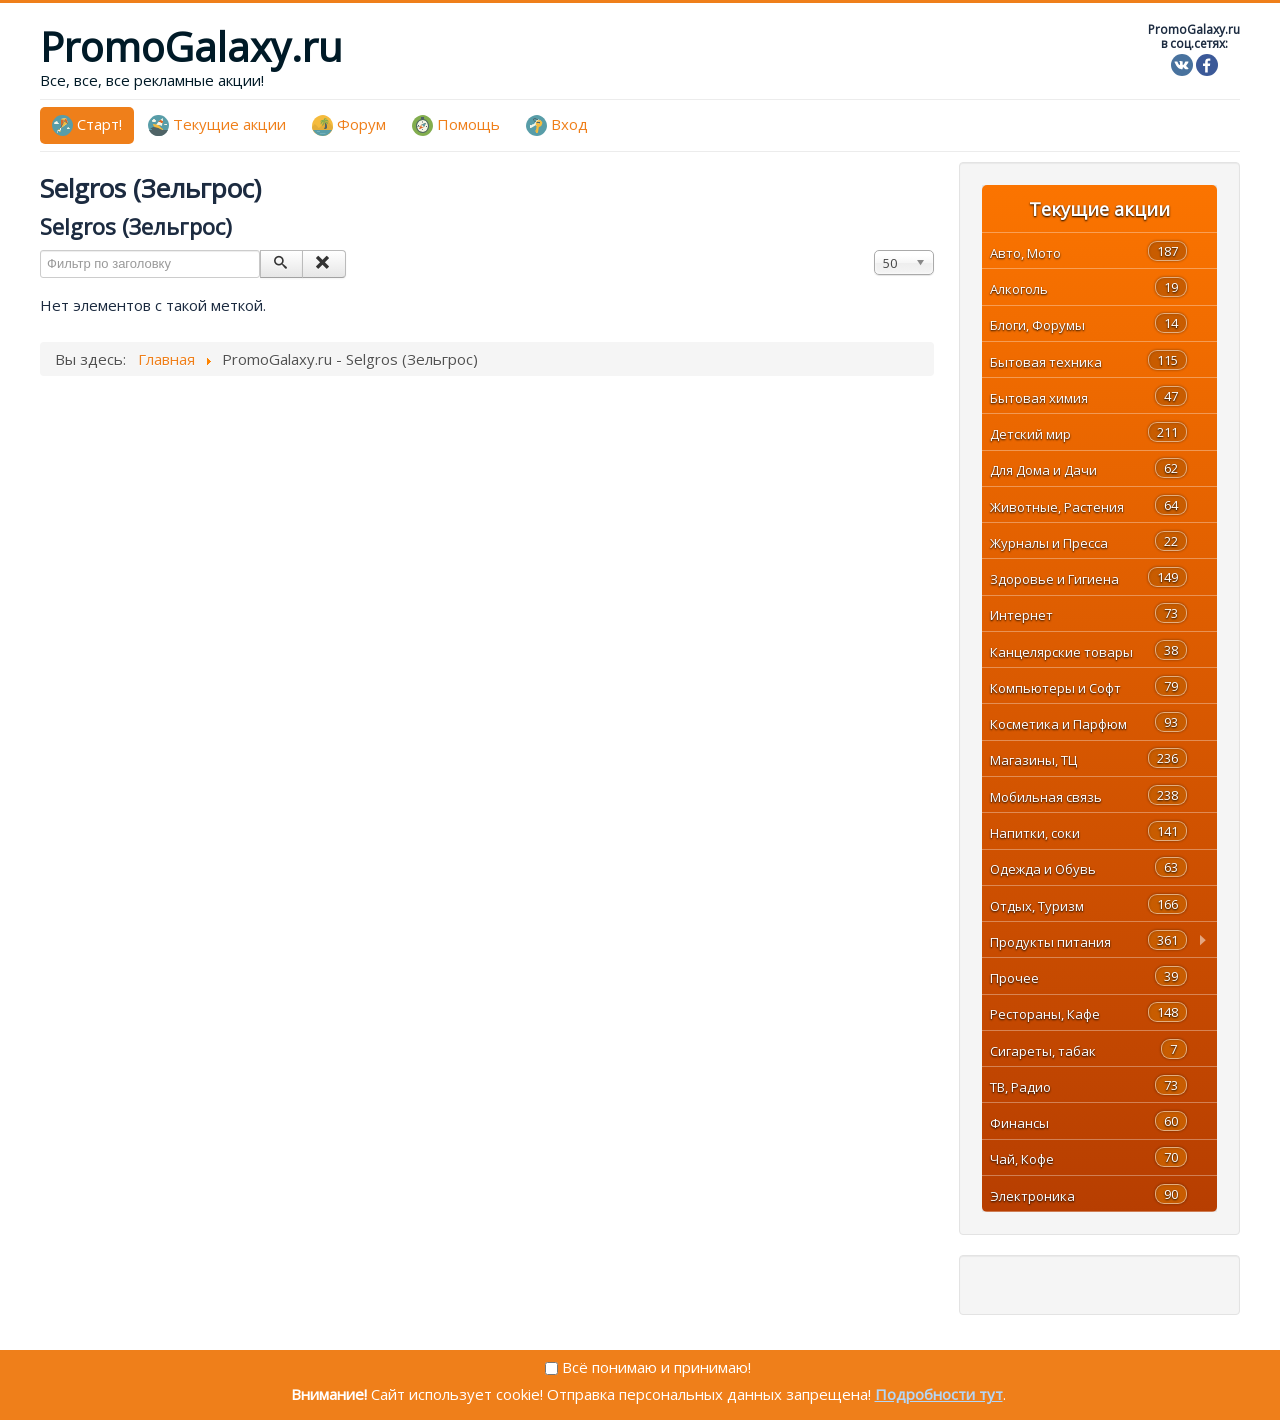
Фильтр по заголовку (40, 250)
